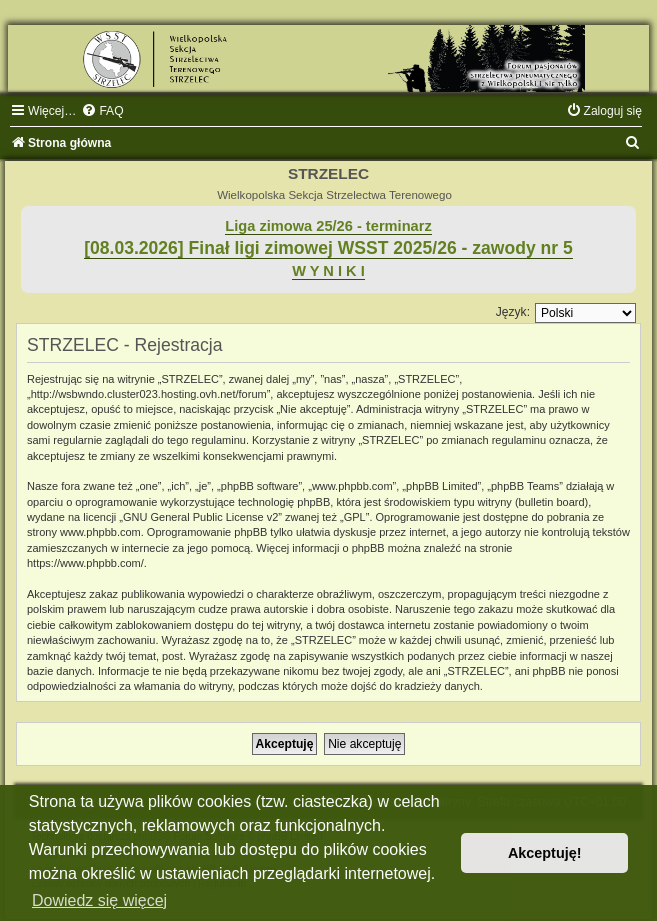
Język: (513, 312)
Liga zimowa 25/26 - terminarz (328, 226)
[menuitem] (102, 111)
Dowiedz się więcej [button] (99, 900)
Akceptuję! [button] (545, 853)
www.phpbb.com (100, 532)
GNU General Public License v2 (200, 517)
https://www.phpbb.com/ (85, 563)
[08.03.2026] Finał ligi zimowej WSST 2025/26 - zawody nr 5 (328, 248)
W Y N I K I (328, 271)
